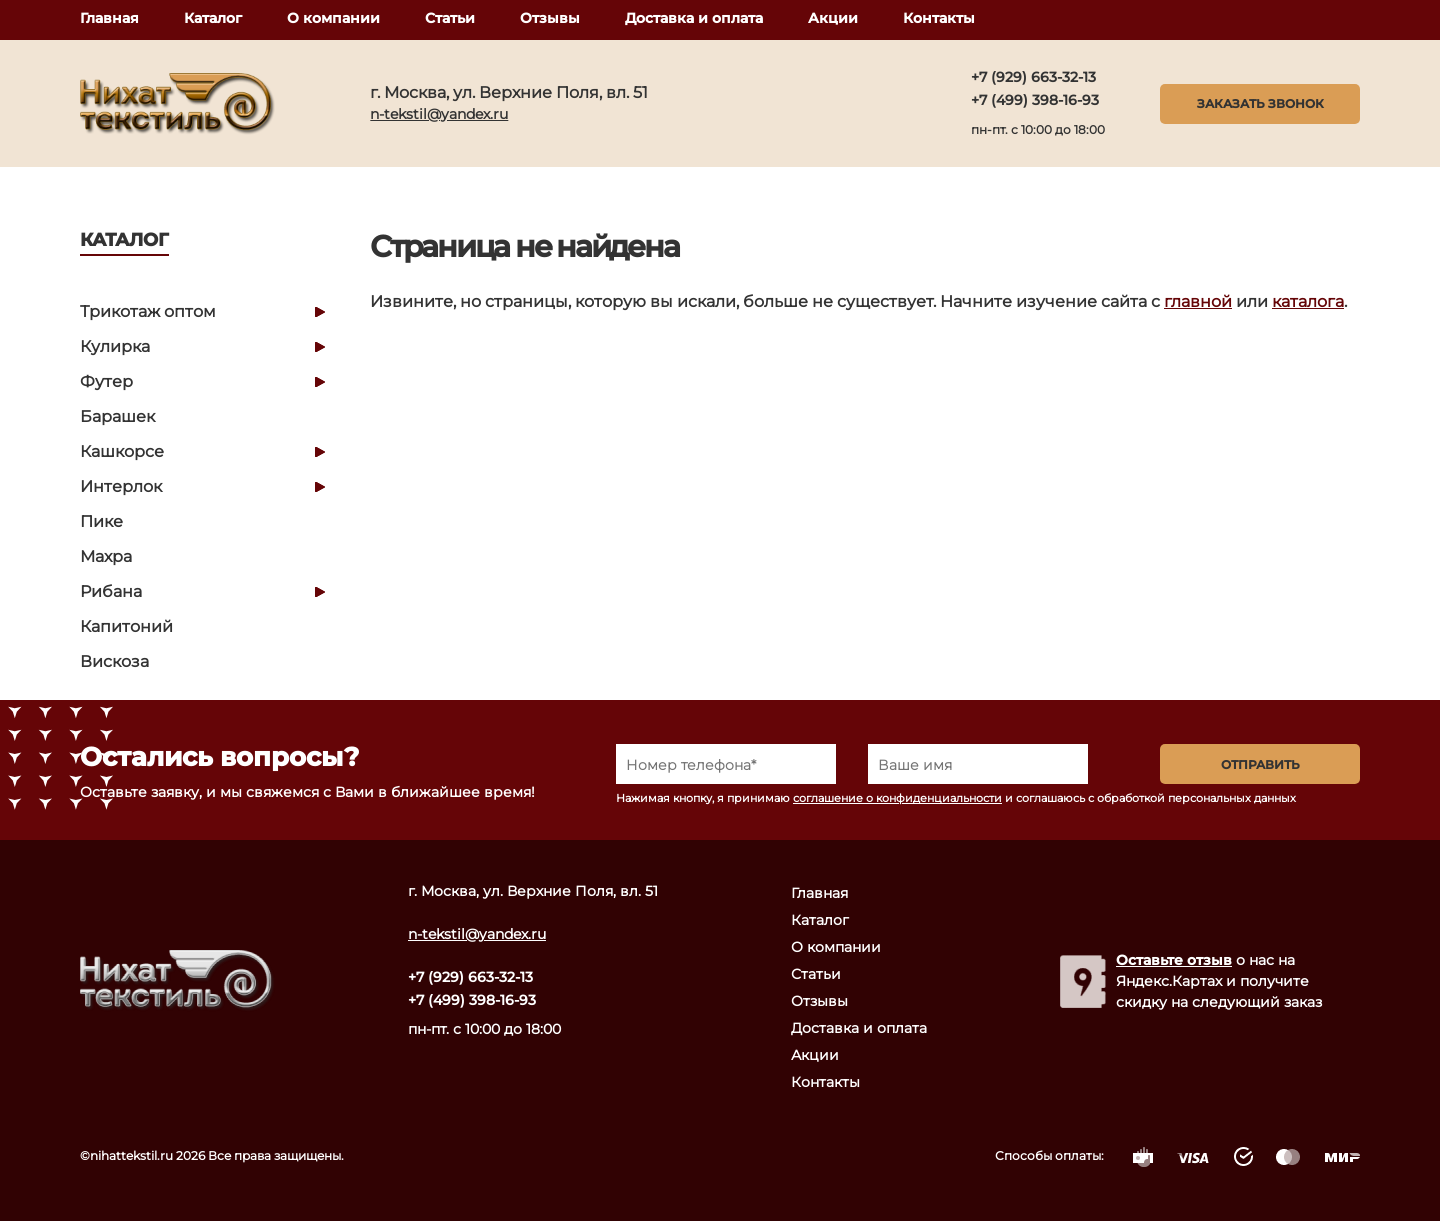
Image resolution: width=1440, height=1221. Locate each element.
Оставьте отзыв (1174, 960)
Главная (109, 18)
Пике (101, 521)
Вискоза (114, 661)
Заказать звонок (1260, 103)
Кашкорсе (122, 451)
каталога (1308, 301)
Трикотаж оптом (148, 311)
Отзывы (550, 18)
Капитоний (126, 626)
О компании (333, 18)
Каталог (213, 18)
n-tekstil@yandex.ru (439, 114)
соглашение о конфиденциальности (897, 798)
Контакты (939, 18)
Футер (106, 381)
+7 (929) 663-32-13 (1033, 77)
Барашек (117, 416)
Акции (833, 18)
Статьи (450, 18)
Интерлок (121, 486)
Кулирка (115, 346)
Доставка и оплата (694, 18)
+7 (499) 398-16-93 (1035, 100)
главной (1198, 301)
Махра (106, 556)
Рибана (111, 591)
